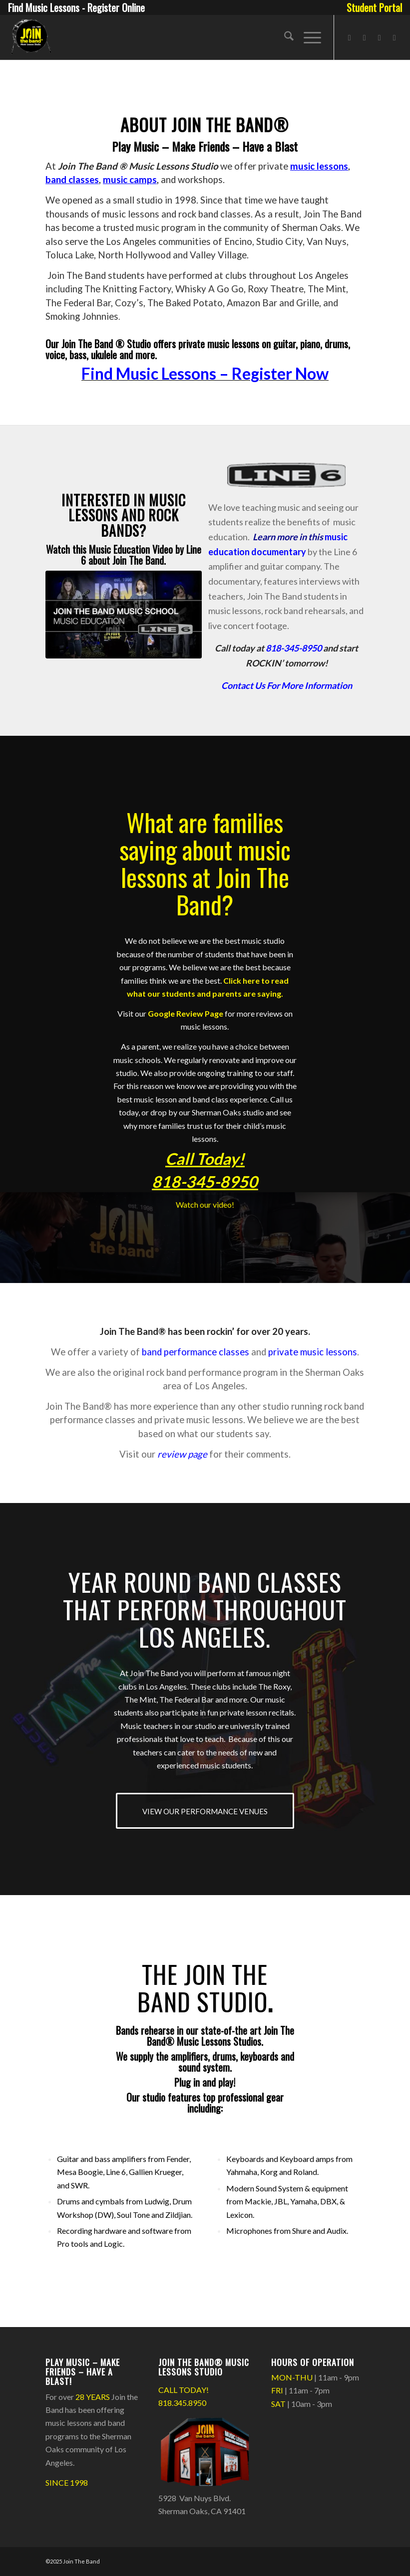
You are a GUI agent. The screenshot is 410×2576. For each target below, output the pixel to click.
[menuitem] (372, 7)
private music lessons (312, 1351)
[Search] (284, 37)
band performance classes (195, 1351)
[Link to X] (379, 37)
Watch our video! (205, 1204)
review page (182, 1454)
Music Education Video (131, 549)
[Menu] (307, 37)
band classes (72, 179)
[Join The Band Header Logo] (30, 37)
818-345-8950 (294, 648)
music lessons (319, 166)
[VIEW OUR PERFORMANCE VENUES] (205, 1811)
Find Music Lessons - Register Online (76, 7)
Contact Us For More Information (286, 685)
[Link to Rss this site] (394, 37)
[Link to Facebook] (349, 37)
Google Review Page (185, 1013)
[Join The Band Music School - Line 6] (123, 614)
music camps (130, 179)
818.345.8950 (182, 2402)
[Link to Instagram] (364, 37)
